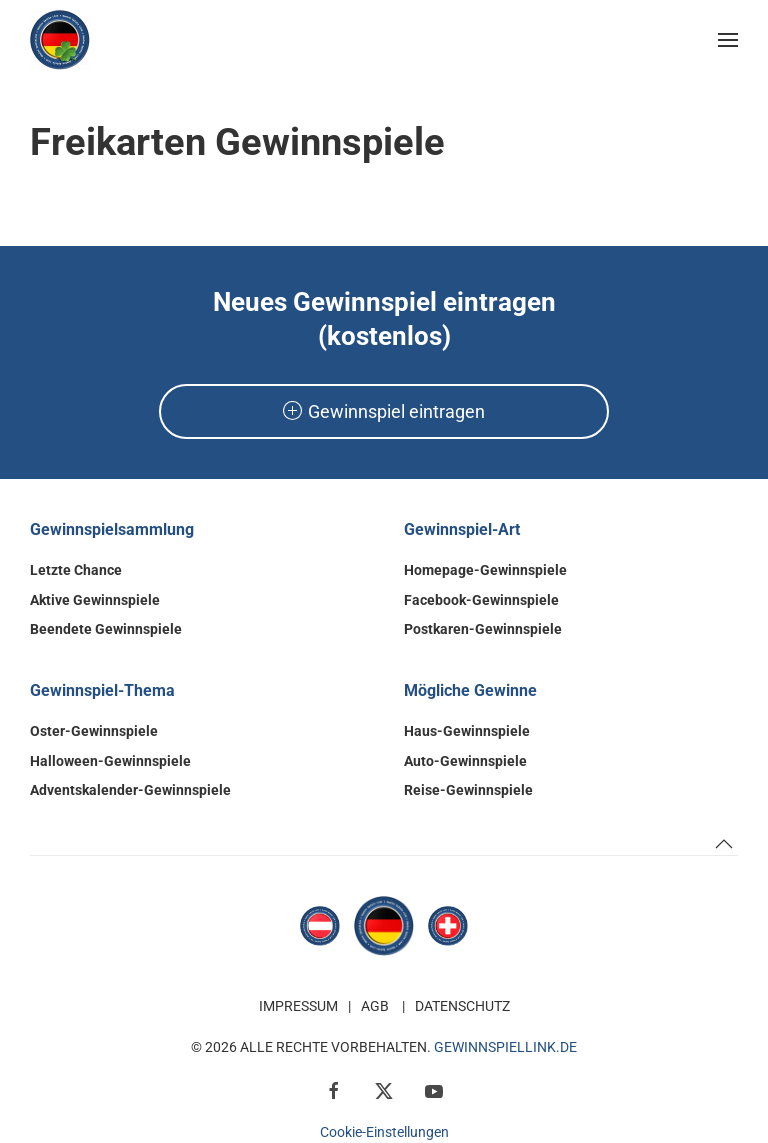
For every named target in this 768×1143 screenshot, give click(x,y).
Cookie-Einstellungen (384, 1132)
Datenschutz (462, 1006)
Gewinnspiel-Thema (102, 690)
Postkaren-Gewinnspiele (483, 629)
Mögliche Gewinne (470, 690)
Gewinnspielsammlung (112, 529)
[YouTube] (434, 1089)
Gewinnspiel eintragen (384, 411)
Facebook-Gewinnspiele (481, 600)
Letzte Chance (76, 570)
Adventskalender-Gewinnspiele (130, 790)
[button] (728, 40)
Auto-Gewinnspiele (465, 761)
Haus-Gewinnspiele (467, 731)
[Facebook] (334, 1089)
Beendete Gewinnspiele (106, 629)
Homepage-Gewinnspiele (485, 570)
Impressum (298, 1006)
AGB (375, 1006)
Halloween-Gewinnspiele (110, 761)
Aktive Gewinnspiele (95, 600)
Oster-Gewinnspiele (94, 731)
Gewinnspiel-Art (462, 529)
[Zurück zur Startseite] (60, 40)
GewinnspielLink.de (505, 1047)
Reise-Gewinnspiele (468, 790)
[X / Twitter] (384, 1089)
